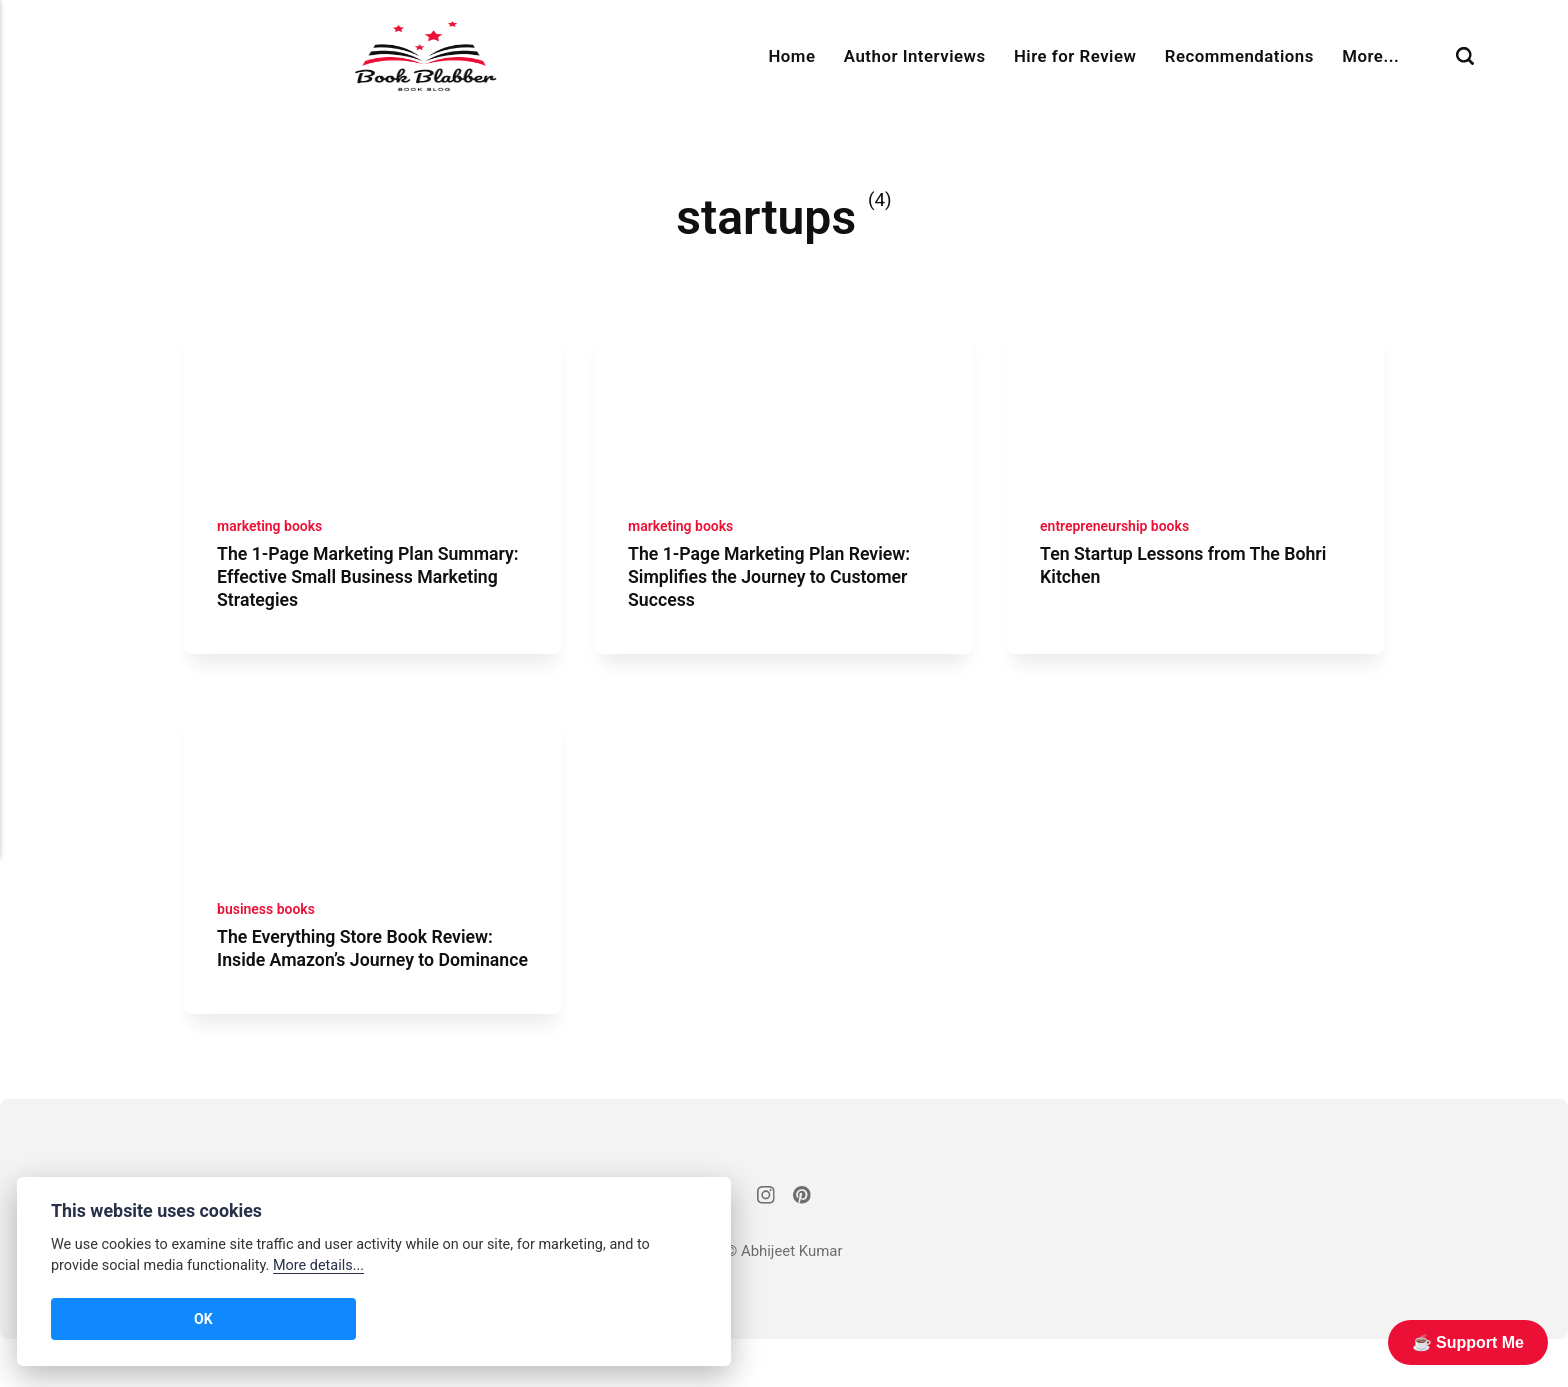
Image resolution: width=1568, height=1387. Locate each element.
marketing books (273, 536)
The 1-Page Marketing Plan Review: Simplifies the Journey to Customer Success (778, 587)
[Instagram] (765, 1244)
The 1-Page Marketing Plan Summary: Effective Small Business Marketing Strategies (367, 587)
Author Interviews (915, 56)
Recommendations (1239, 56)
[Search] (1465, 57)
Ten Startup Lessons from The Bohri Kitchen (1193, 576)
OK (81, 1319)
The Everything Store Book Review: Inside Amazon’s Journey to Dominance (364, 981)
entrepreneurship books (1119, 536)
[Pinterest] (803, 1244)
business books (269, 931)
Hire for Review (1075, 56)
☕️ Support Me (1468, 1342)
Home (791, 56)
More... (1370, 56)
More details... (318, 1265)
